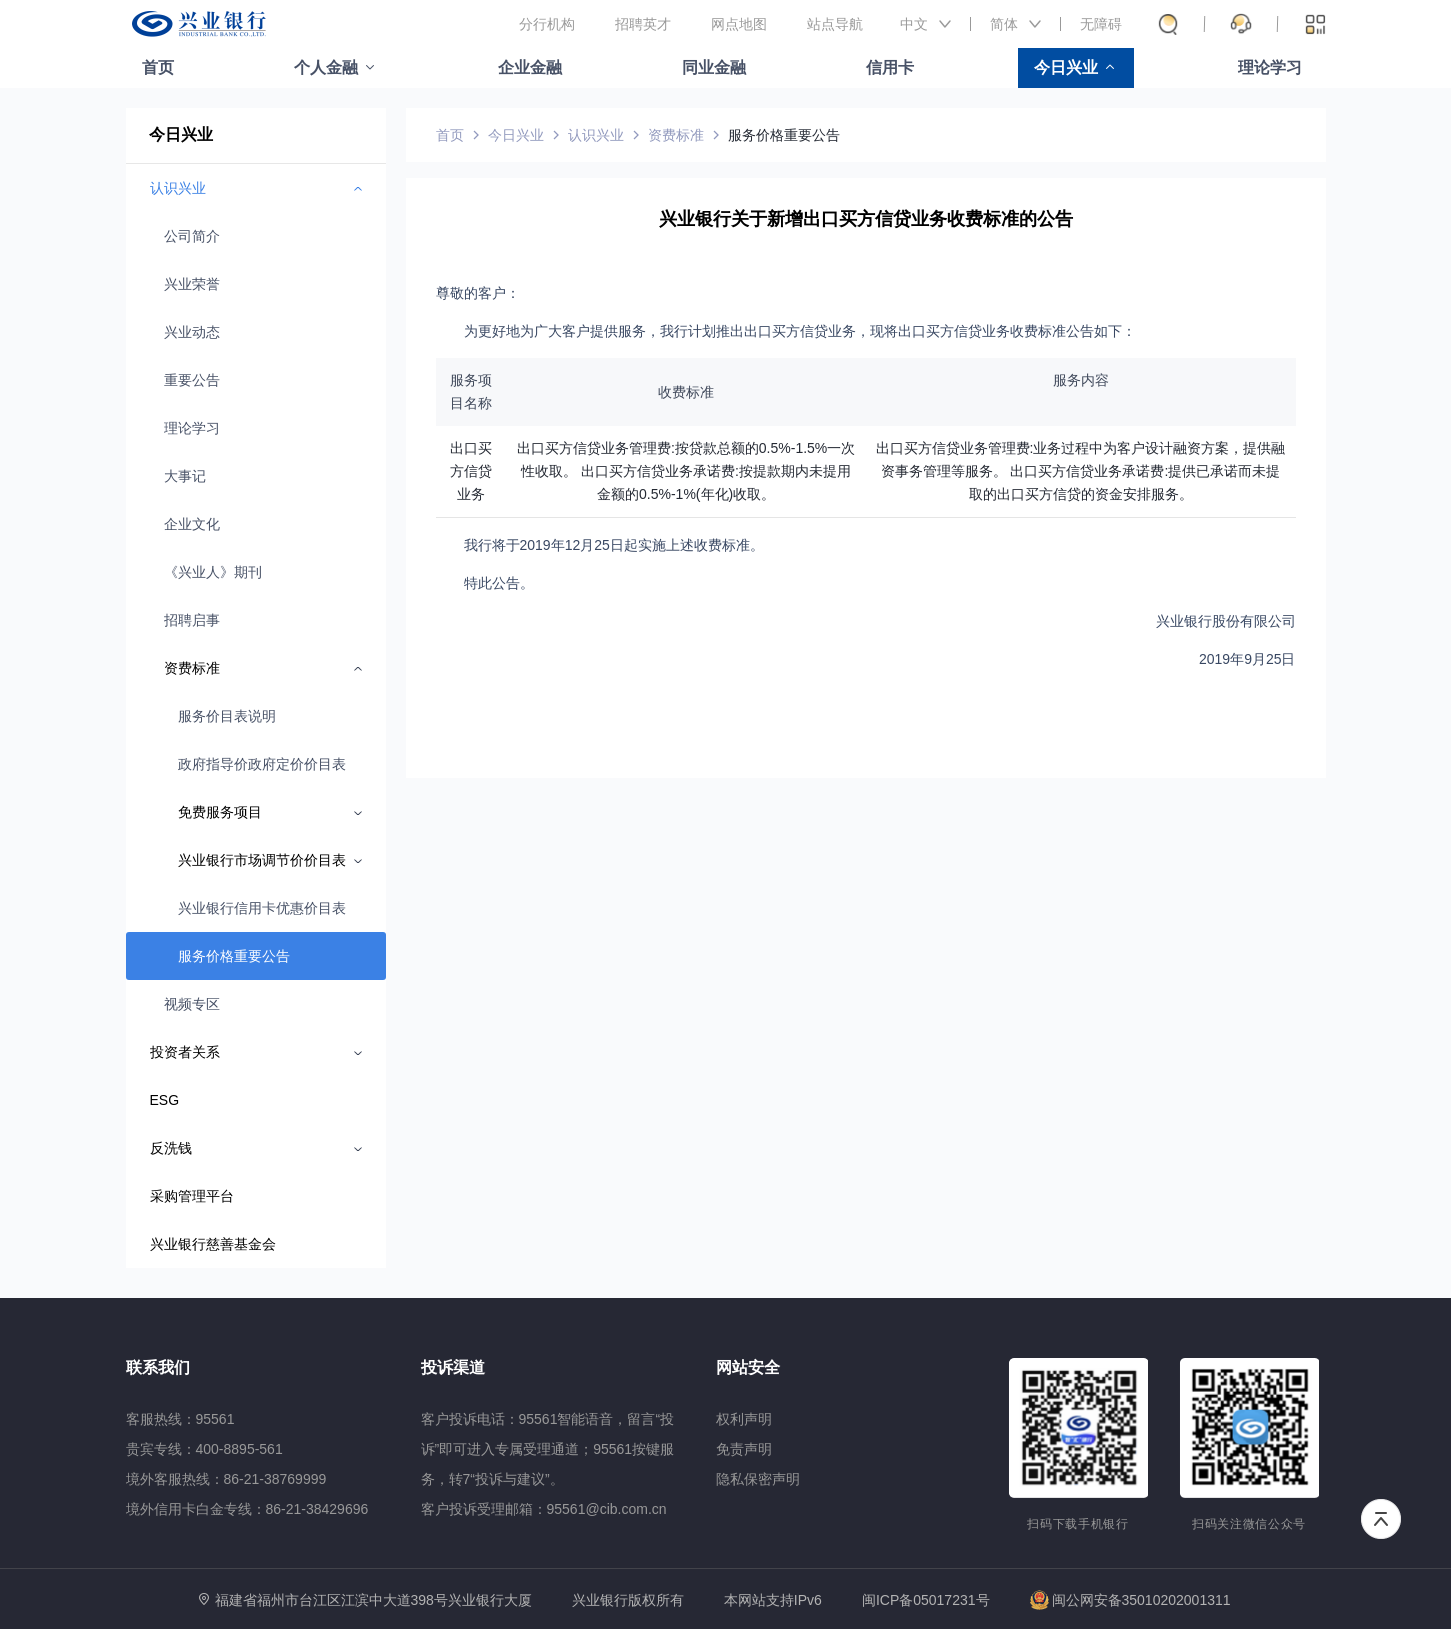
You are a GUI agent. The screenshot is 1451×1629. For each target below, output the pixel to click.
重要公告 (192, 380)
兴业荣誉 (192, 284)
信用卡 (890, 67)
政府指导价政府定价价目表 (262, 764)
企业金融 (530, 67)
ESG (165, 1100)
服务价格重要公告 (234, 956)
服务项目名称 (471, 391)
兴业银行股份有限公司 (1226, 621)
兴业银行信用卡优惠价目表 (262, 908)
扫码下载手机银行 (1077, 1524)
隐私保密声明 (758, 1479)
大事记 (185, 476)
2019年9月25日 (1247, 659)
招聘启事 (192, 620)
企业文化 (192, 524)
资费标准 (676, 135)
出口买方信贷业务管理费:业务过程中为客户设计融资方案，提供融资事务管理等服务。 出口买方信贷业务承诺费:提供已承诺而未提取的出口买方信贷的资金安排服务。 (1081, 471)
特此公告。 (499, 583)
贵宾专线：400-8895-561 (204, 1449)
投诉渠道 (453, 1367)
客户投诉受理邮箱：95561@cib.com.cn (544, 1509)
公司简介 (192, 236)
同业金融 (714, 67)
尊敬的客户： (478, 293)
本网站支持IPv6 (773, 1600)
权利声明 (744, 1419)
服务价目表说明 (227, 716)
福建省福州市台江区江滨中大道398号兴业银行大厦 (373, 1600)
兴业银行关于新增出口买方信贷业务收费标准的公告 (866, 219)
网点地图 (739, 24)
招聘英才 (643, 24)
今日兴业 (1066, 67)
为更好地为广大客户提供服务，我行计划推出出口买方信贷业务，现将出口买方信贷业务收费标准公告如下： (800, 331)
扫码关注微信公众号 (1249, 1524)
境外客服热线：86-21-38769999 (226, 1479)
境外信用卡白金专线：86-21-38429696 (247, 1509)
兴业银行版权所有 (628, 1600)
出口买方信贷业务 (471, 471)
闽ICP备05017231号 (926, 1600)
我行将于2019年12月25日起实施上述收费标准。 (614, 545)
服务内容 (1081, 380)
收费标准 (686, 392)
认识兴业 (596, 135)
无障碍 (1101, 24)
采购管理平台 (192, 1196)
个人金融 (326, 67)
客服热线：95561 (180, 1419)
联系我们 (158, 1367)
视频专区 (192, 1004)
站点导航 (835, 24)
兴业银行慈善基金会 (213, 1244)
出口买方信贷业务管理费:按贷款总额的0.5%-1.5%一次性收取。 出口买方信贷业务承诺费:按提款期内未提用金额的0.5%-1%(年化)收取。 (686, 471)
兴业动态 (192, 332)
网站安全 (748, 1367)
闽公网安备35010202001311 (1130, 1600)
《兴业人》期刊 (213, 572)
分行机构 (547, 24)
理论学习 (1270, 67)
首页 (158, 67)
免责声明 (744, 1449)
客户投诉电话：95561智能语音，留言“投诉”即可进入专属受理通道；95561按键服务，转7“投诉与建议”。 (548, 1449)
